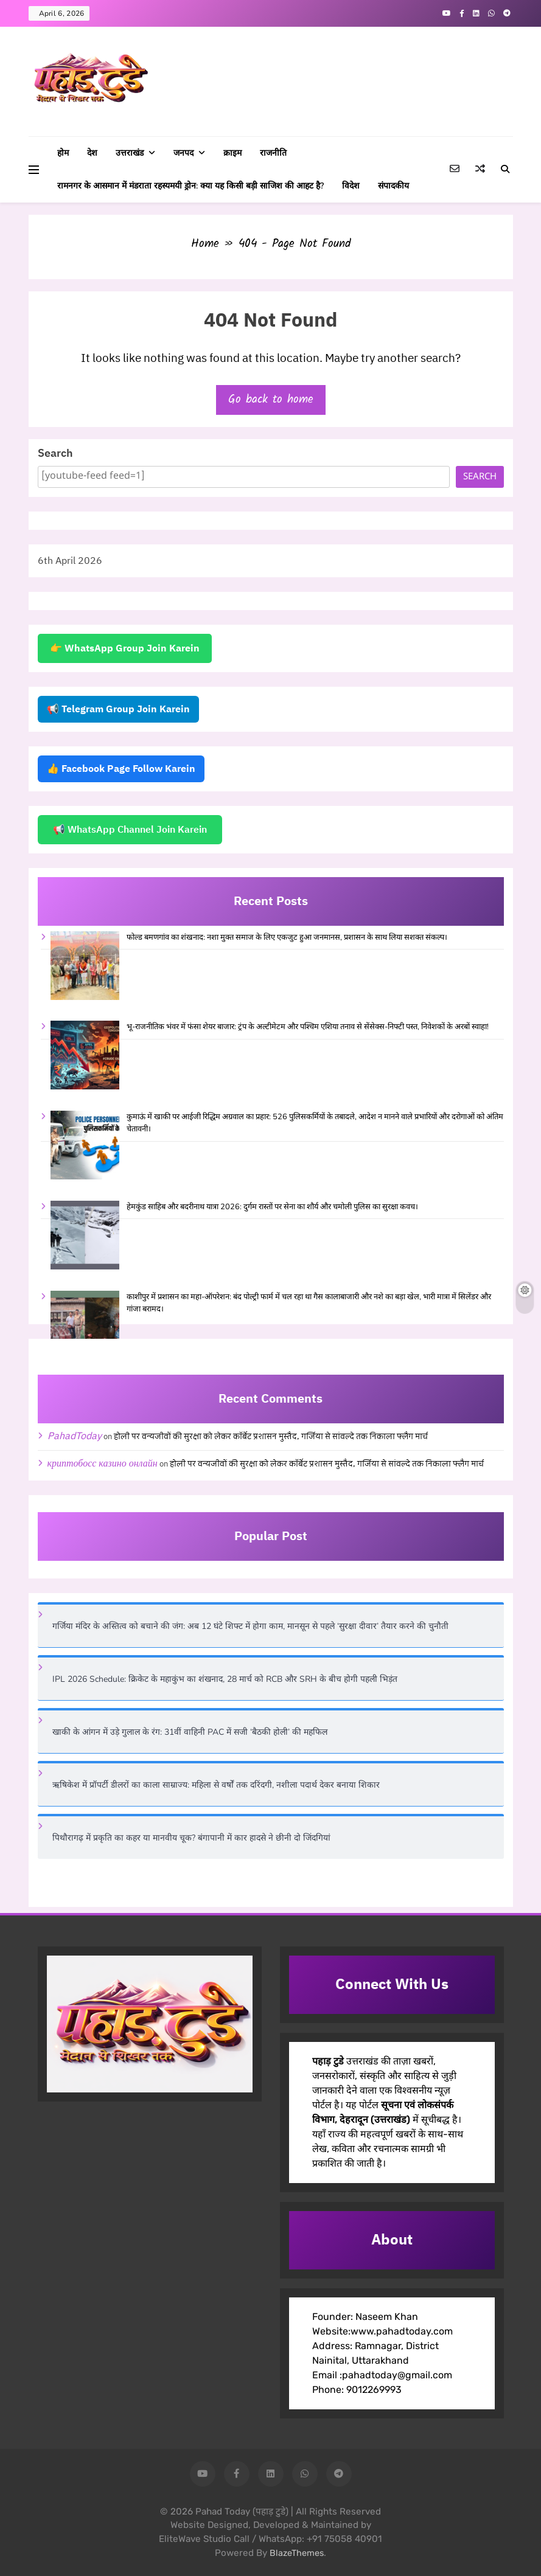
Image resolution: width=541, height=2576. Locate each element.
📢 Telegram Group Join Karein (118, 709)
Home (205, 244)
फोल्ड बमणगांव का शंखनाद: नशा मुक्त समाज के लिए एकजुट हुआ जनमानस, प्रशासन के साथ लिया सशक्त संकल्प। (287, 937)
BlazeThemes (297, 2553)
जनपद (183, 153)
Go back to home (270, 400)
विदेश (351, 186)
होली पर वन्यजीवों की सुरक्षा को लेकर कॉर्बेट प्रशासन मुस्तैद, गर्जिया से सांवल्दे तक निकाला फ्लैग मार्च (271, 1437)
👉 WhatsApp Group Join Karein (125, 648)
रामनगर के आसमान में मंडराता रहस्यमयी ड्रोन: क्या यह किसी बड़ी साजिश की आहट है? (190, 186)
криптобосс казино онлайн (102, 1463)
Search (55, 453)
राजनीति (273, 153)
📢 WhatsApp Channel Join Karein (130, 829)
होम (63, 153)
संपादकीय (393, 186)
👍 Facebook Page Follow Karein (121, 769)
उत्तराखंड (130, 153)
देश (92, 153)
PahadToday (74, 1436)
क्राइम (232, 153)
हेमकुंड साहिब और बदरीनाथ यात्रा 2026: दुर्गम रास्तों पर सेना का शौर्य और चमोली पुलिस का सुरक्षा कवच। (272, 1206)
